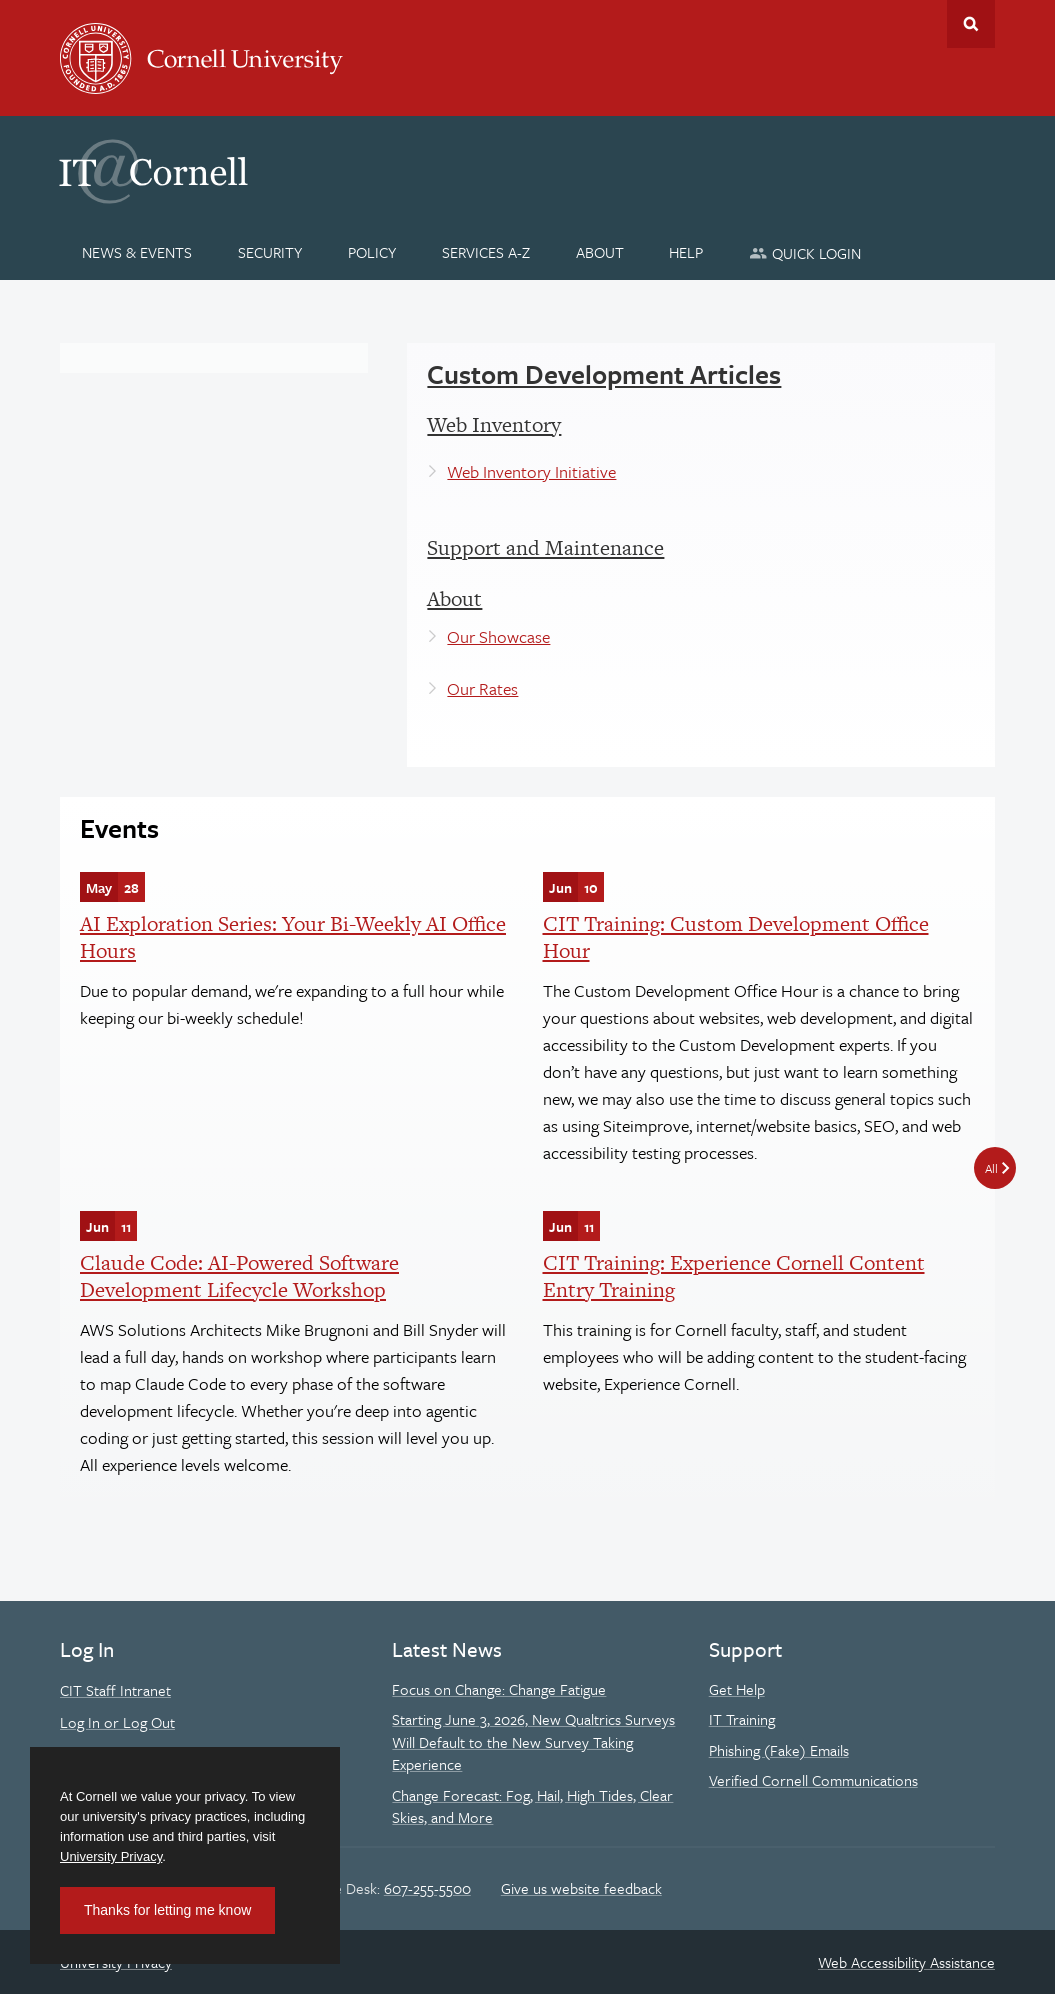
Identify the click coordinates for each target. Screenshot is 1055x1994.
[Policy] (372, 252)
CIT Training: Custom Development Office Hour (736, 936)
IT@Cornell (154, 172)
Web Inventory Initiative (531, 471)
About (454, 598)
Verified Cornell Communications (813, 1780)
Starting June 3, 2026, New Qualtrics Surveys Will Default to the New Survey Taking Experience (533, 1741)
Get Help (737, 1689)
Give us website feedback (581, 1888)
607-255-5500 (427, 1888)
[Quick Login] (805, 252)
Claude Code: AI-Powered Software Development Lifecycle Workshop (239, 1275)
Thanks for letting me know (167, 1910)
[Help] (686, 252)
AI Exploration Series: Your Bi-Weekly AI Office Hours (293, 936)
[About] (599, 252)
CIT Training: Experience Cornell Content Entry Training (734, 1275)
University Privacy (111, 1856)
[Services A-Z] (485, 252)
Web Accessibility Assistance (906, 1962)
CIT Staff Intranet (115, 1690)
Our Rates (482, 688)
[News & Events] (137, 252)
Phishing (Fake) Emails (779, 1750)
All (991, 1168)
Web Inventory (494, 424)
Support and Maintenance (545, 547)
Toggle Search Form (971, 24)
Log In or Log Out (117, 1722)
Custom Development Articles (604, 374)
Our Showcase (498, 636)
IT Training (742, 1719)
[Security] (270, 252)
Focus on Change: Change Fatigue (499, 1689)
